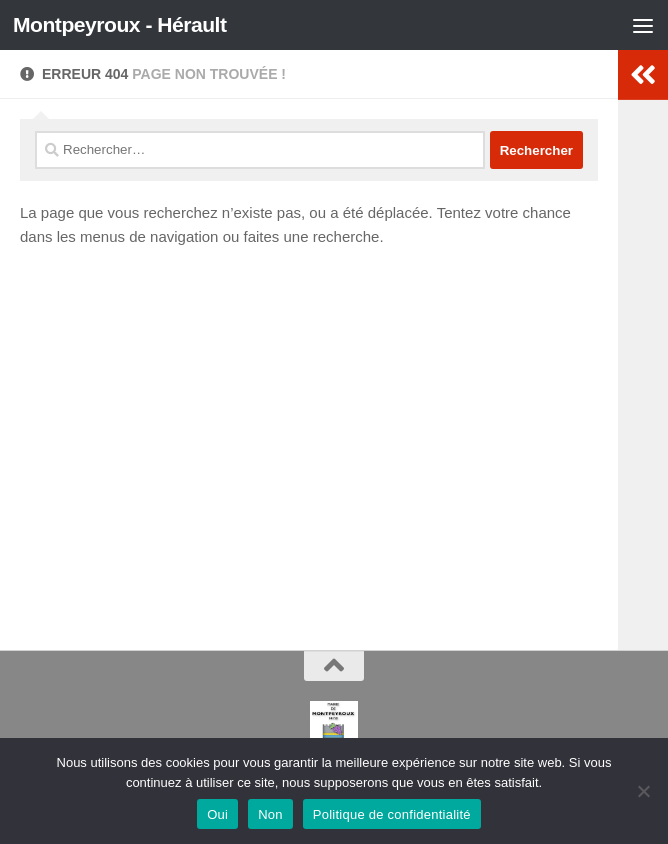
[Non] (643, 791)
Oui (217, 814)
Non (270, 814)
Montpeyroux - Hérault (120, 24)
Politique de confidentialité (392, 814)
